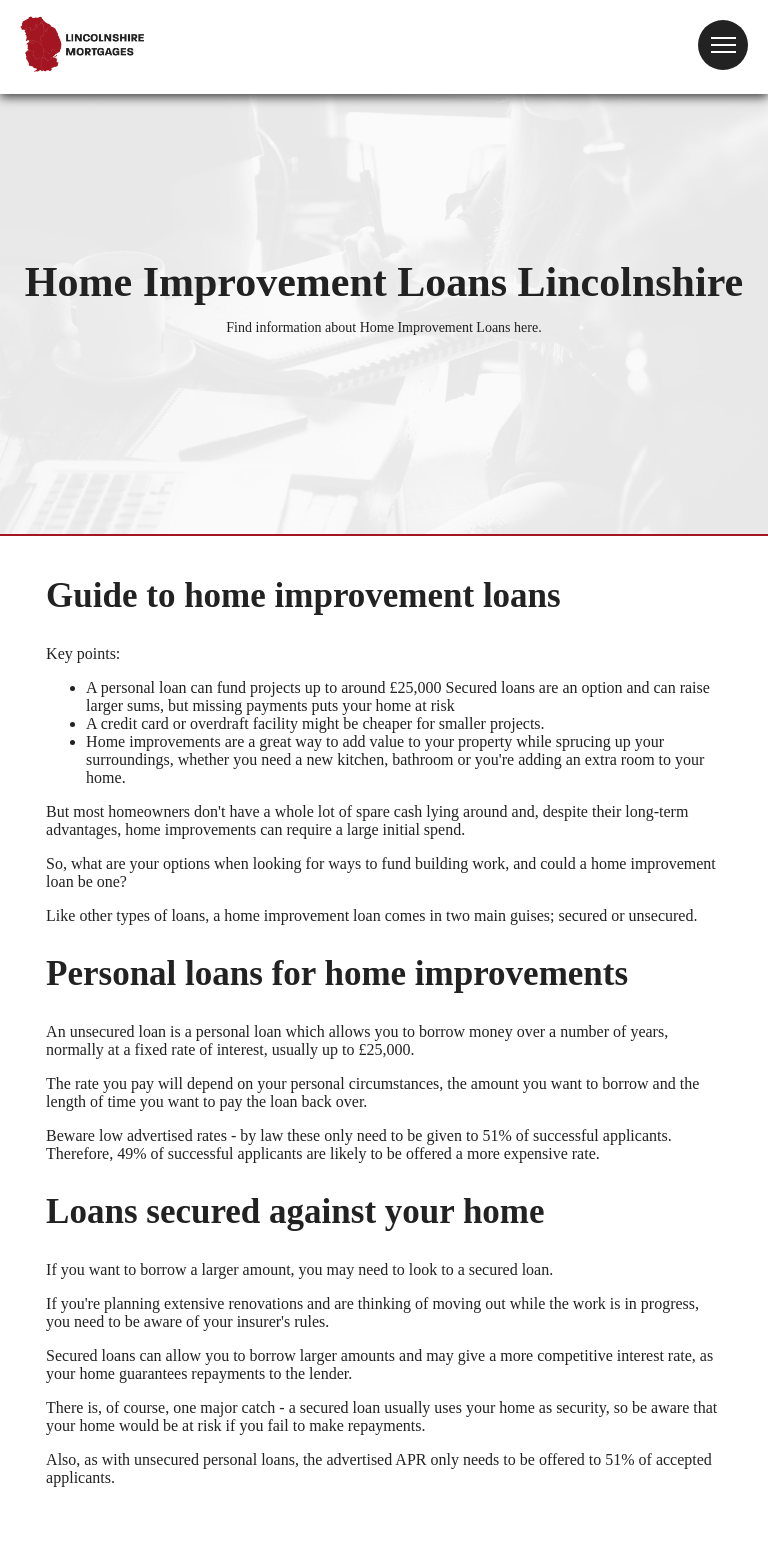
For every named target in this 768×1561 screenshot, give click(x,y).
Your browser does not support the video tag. (419, 55)
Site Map (29, 1535)
